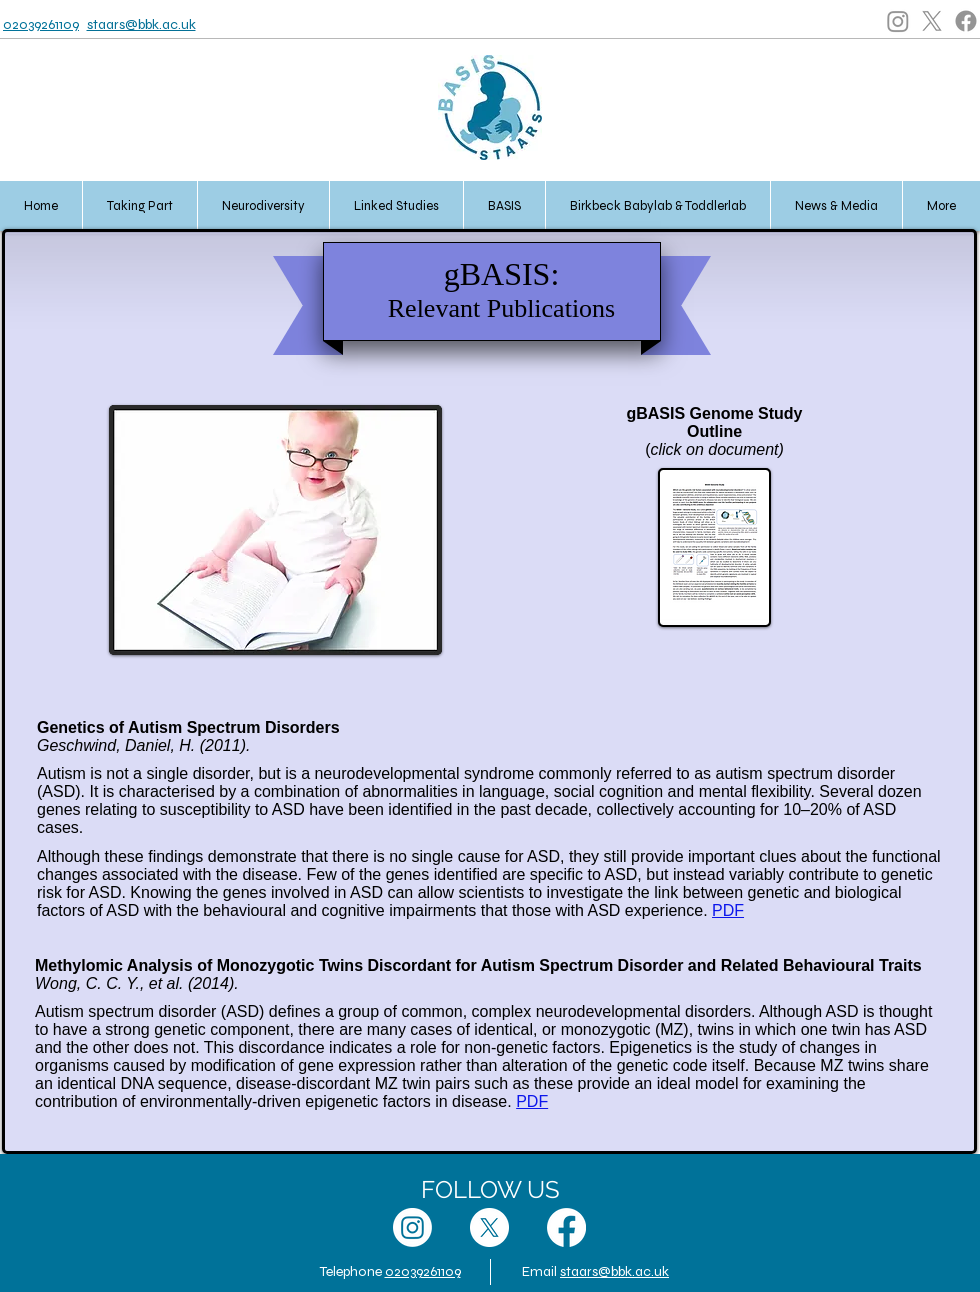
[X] (932, 21)
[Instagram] (898, 21)
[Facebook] (966, 21)
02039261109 (41, 24)
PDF (728, 910)
